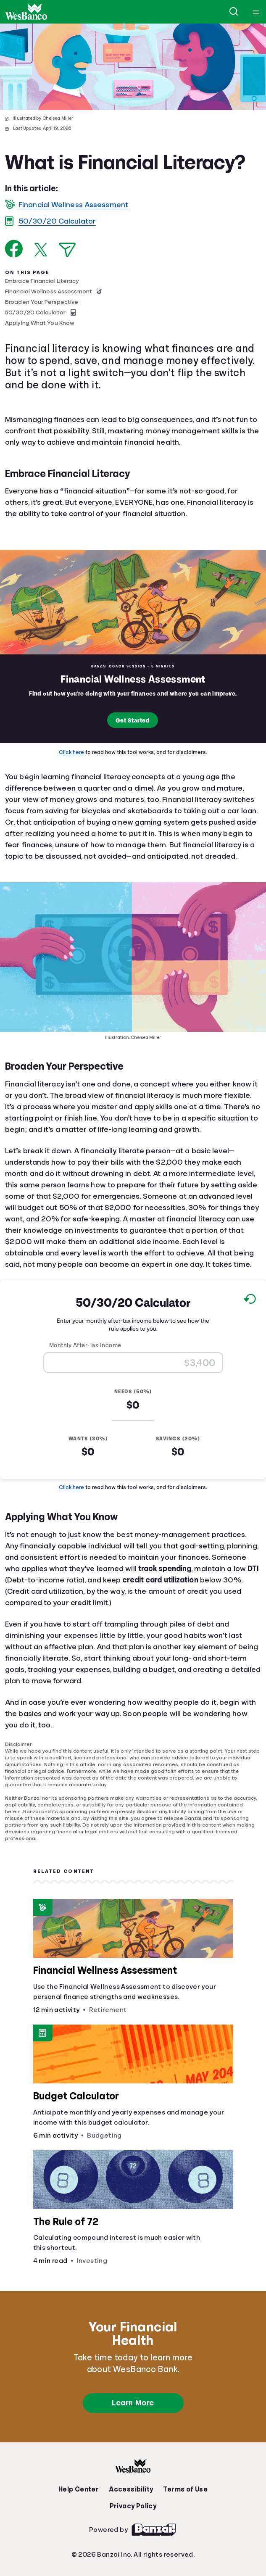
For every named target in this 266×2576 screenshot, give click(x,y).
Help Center (78, 2489)
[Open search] (234, 12)
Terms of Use (185, 2489)
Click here (71, 752)
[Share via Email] (67, 250)
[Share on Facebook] (14, 249)
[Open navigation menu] (256, 12)
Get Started (133, 720)
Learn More (133, 2403)
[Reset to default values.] (249, 1300)
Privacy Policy (133, 2506)
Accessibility (131, 2489)
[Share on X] (41, 249)
